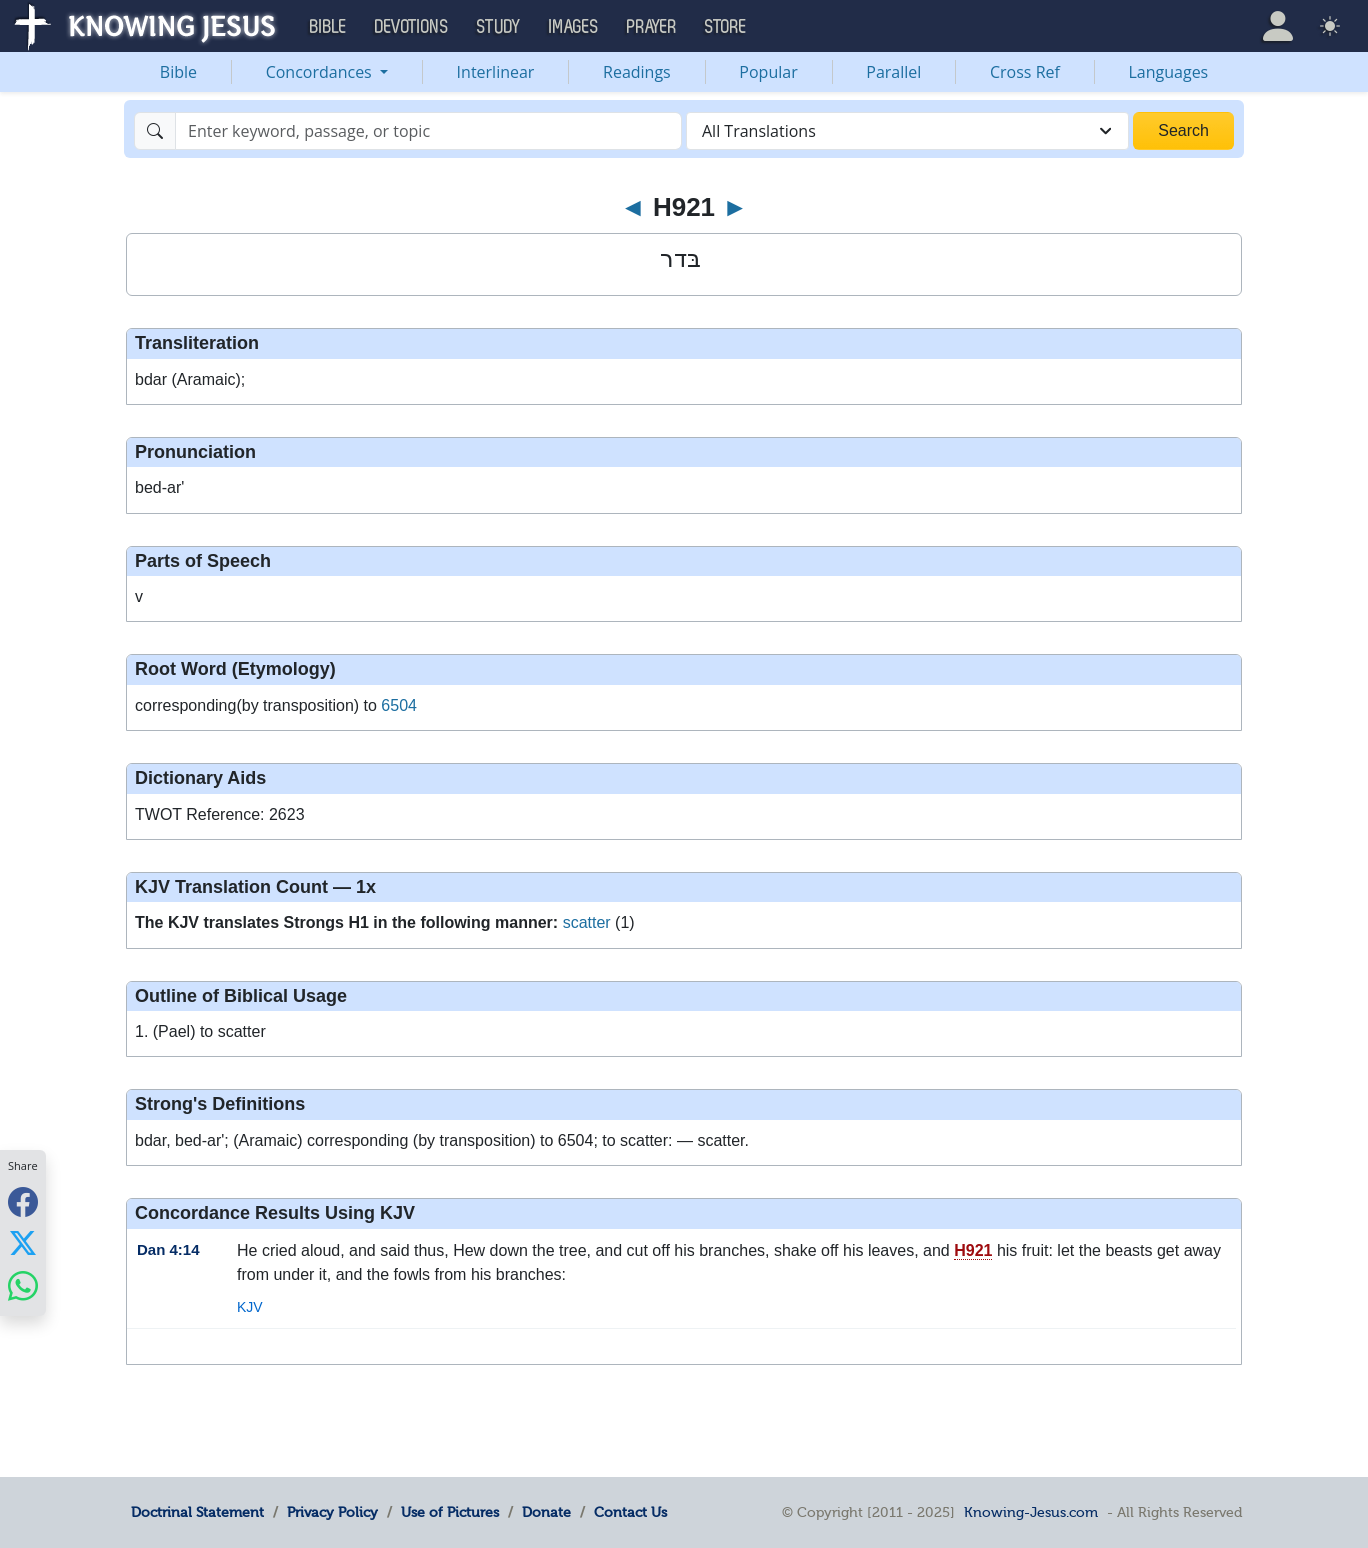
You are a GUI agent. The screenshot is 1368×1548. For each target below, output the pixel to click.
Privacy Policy (332, 1512)
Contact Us (630, 1512)
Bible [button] (328, 27)
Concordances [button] (321, 72)
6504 (399, 705)
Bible (178, 72)
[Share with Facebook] (23, 1201)
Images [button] (574, 27)
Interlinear (496, 72)
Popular (768, 72)
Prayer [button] (652, 27)
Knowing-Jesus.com (1031, 1512)
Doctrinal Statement (197, 1512)
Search (1183, 130)
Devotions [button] (412, 27)
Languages (1169, 72)
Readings (637, 72)
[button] (1278, 26)
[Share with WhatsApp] (23, 1285)
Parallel (893, 72)
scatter (587, 922)
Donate (546, 1512)
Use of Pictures (450, 1512)
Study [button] (499, 27)
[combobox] (907, 131)
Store (726, 27)
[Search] (428, 131)
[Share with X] (23, 1243)
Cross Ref (1025, 72)
